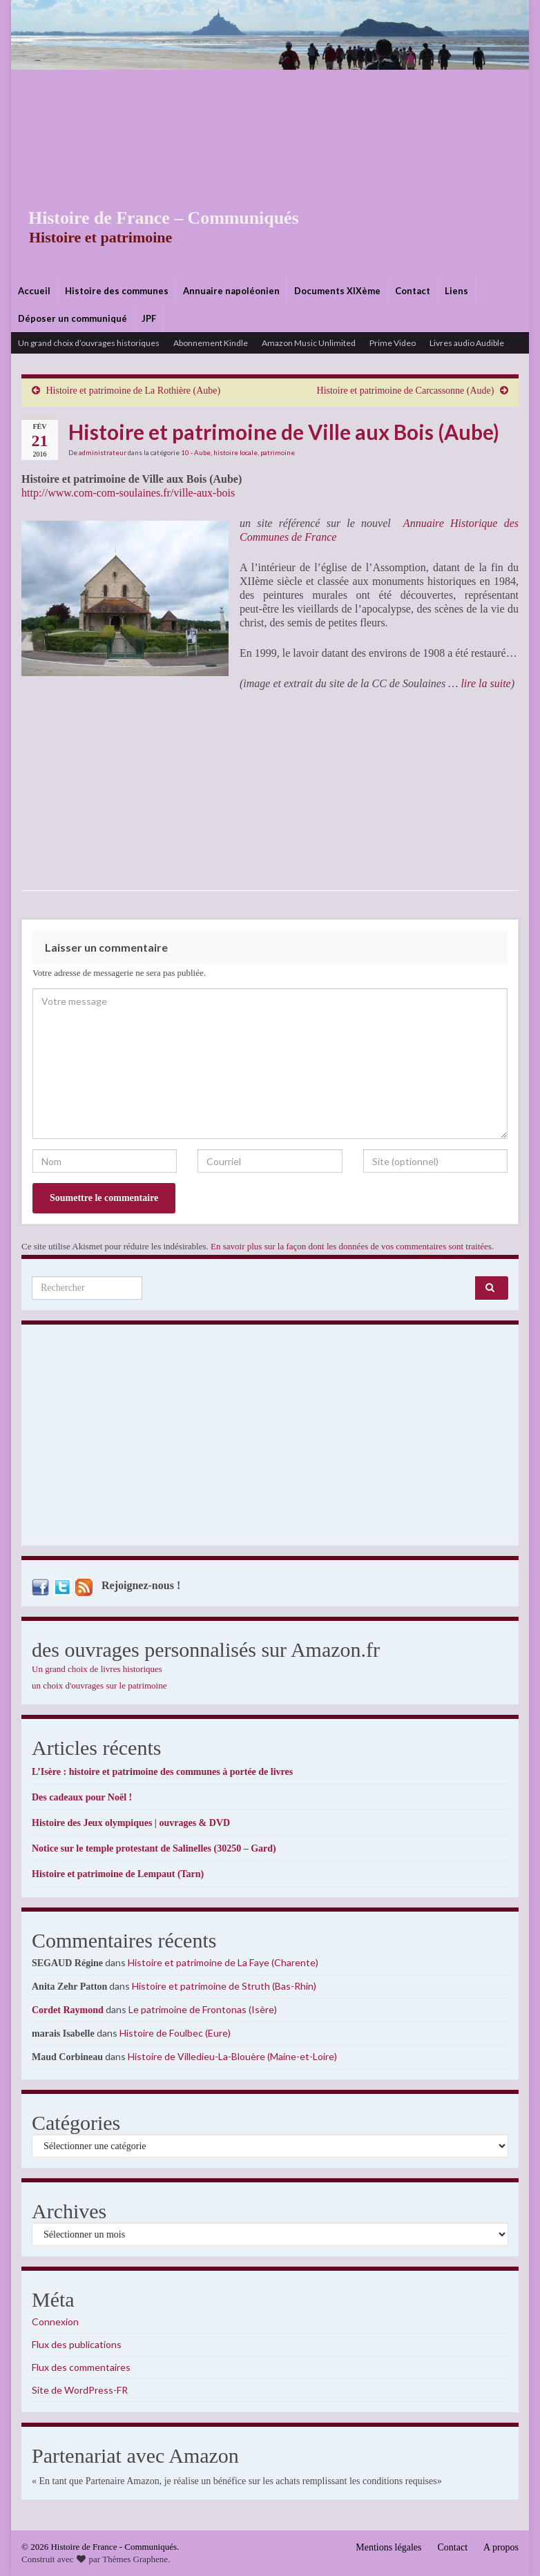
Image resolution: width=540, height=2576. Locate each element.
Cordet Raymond (68, 2010)
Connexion (55, 2321)
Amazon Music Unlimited (309, 343)
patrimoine (277, 452)
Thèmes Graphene (135, 2559)
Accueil (34, 290)
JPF (149, 318)
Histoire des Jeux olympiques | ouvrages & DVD (131, 1823)
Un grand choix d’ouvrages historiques (89, 343)
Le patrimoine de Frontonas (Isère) (202, 2009)
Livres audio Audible (467, 343)
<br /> (62, 790)
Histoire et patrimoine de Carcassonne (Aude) (405, 390)
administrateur (102, 452)
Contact (412, 290)
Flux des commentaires (81, 2367)
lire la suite (485, 683)
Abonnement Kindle (210, 343)
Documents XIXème (337, 290)
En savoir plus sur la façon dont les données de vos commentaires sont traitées (351, 1246)
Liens (456, 290)
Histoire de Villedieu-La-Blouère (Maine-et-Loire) (232, 2056)
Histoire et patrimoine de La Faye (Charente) (223, 1962)
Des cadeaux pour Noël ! (82, 1797)
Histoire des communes (116, 290)
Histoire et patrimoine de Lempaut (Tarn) (118, 1874)
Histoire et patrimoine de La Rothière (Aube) (133, 390)
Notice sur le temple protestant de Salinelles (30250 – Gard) (154, 1848)
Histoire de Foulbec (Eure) (175, 2033)
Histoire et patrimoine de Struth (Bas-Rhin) (224, 1986)
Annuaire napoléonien (231, 290)
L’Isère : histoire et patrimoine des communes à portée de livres (162, 1772)
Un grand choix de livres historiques (97, 1669)
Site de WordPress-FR (80, 2390)
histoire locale (235, 452)
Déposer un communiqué (72, 318)
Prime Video (392, 343)
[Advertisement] (270, 173)
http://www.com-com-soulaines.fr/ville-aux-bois (128, 493)
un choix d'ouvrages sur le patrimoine (99, 1685)
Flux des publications (77, 2344)
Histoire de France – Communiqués (153, 218)
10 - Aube (196, 452)
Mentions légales (388, 2547)
